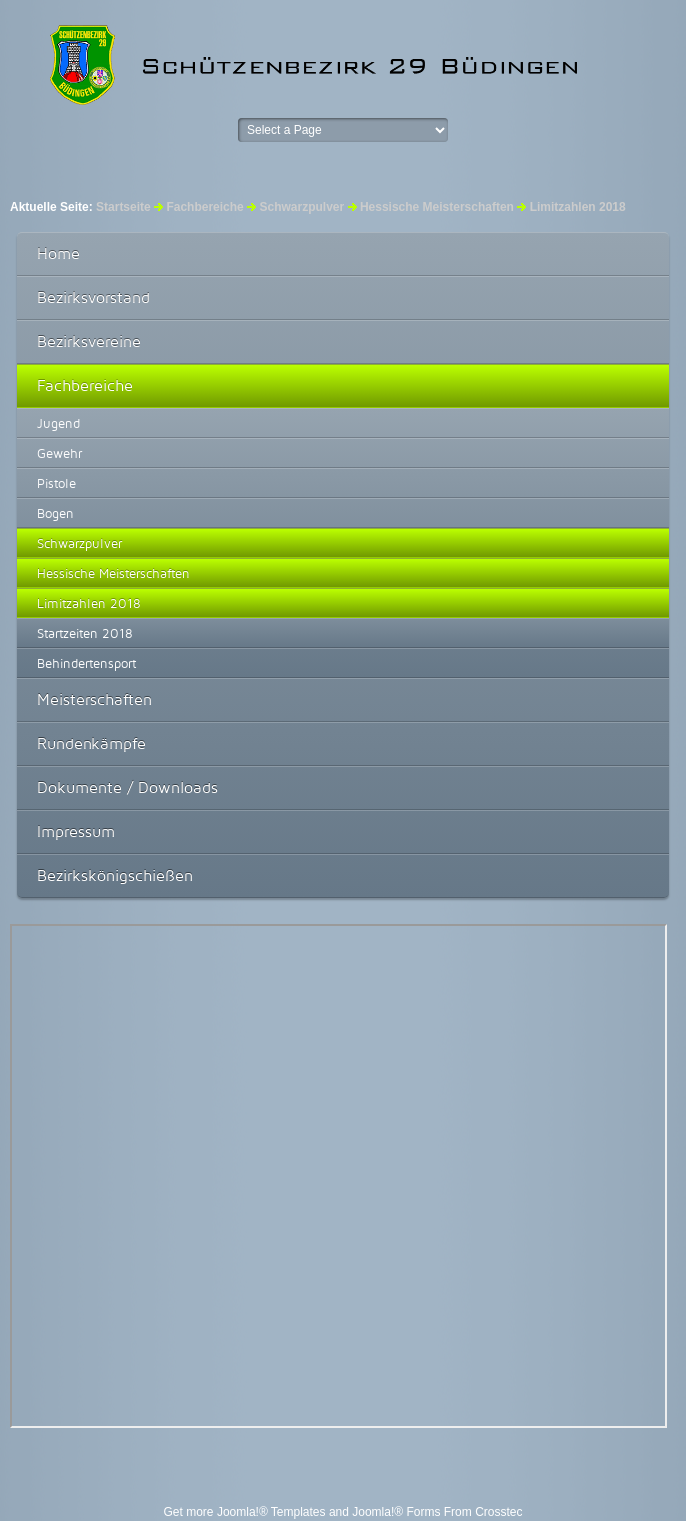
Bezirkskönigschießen (115, 875)
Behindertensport (86, 663)
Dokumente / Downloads (127, 787)
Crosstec (498, 1512)
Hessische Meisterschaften (113, 573)
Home (58, 253)
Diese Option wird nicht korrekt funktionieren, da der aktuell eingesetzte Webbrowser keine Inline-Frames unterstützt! (338, 1176)
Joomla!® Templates (271, 1512)
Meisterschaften (94, 699)
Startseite (123, 207)
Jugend (58, 423)
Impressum (76, 831)
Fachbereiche (204, 207)
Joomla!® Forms (396, 1512)
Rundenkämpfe (91, 743)
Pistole (56, 483)
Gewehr (59, 453)
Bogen (55, 513)
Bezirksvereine (89, 341)
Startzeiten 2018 (85, 633)
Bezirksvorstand (93, 297)
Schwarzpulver (301, 207)
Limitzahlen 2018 (89, 603)
